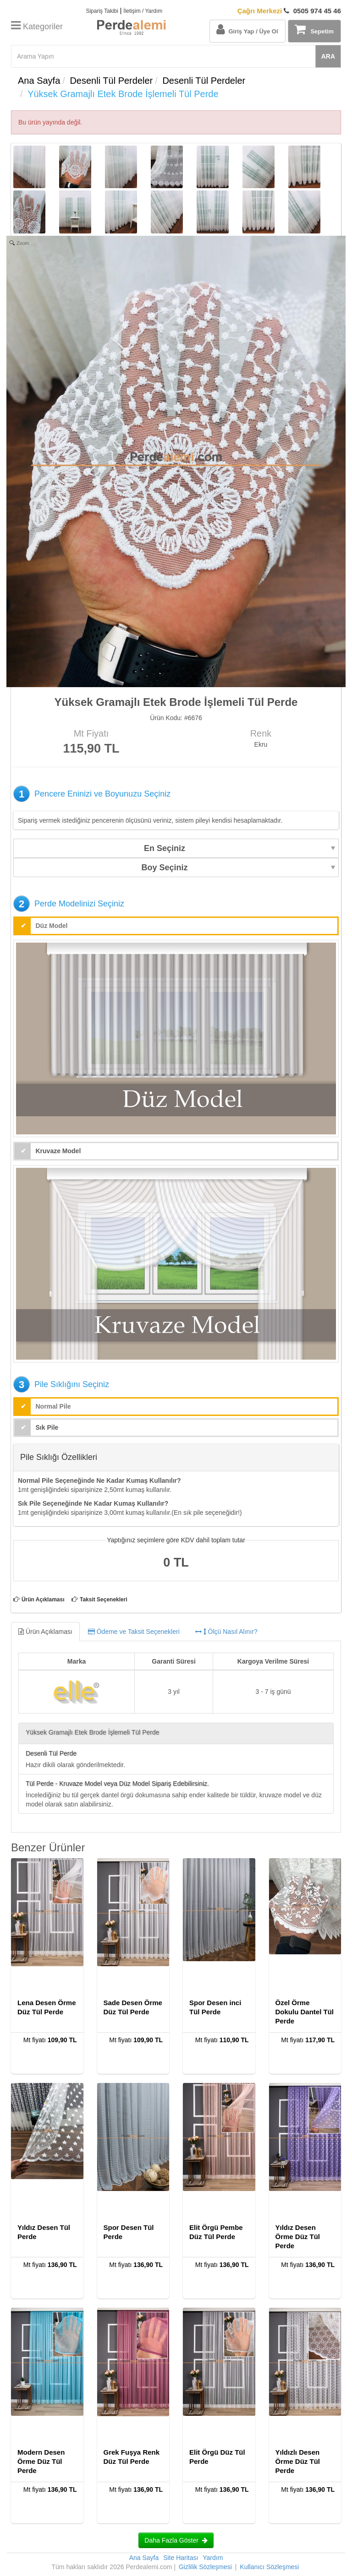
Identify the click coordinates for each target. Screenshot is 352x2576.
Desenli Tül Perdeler (111, 81)
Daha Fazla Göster (175, 2540)
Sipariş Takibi (102, 11)
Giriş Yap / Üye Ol (247, 29)
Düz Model (52, 925)
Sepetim (314, 29)
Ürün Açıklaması (43, 1599)
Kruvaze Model (58, 1151)
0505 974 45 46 (289, 11)
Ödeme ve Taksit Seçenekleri (134, 1631)
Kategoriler (37, 26)
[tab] (176, 1631)
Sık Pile (47, 1427)
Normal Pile (53, 1406)
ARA (328, 56)
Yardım (213, 2557)
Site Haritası (180, 2557)
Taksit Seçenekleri (103, 1599)
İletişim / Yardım (142, 11)
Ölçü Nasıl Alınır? (226, 1631)
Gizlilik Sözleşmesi (205, 2567)
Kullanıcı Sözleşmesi (269, 2567)
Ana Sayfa (39, 81)
